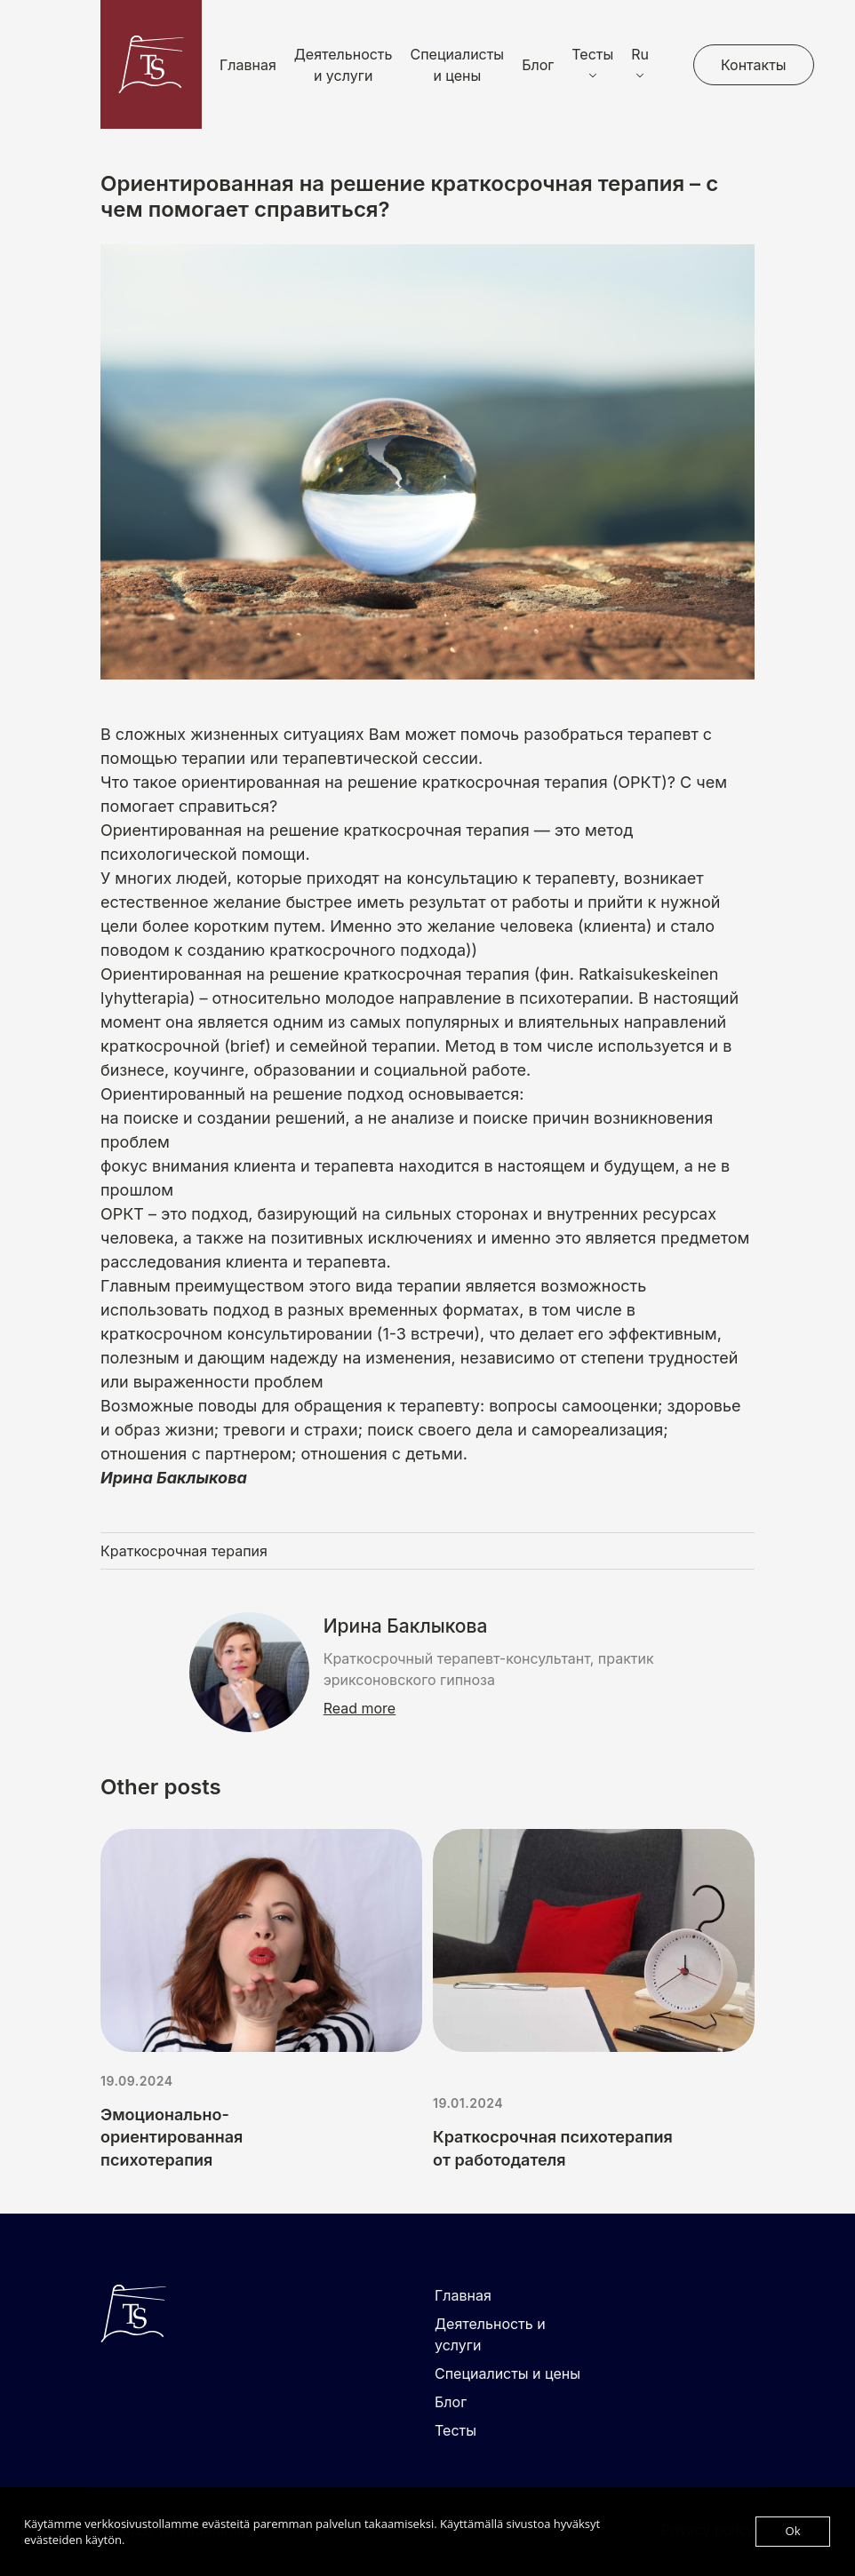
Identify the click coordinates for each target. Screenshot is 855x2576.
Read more (360, 1708)
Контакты (754, 65)
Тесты (455, 2430)
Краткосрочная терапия (184, 1551)
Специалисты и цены (458, 64)
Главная (248, 65)
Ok (793, 2532)
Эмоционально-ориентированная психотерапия (171, 2136)
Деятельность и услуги (343, 64)
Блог (538, 65)
